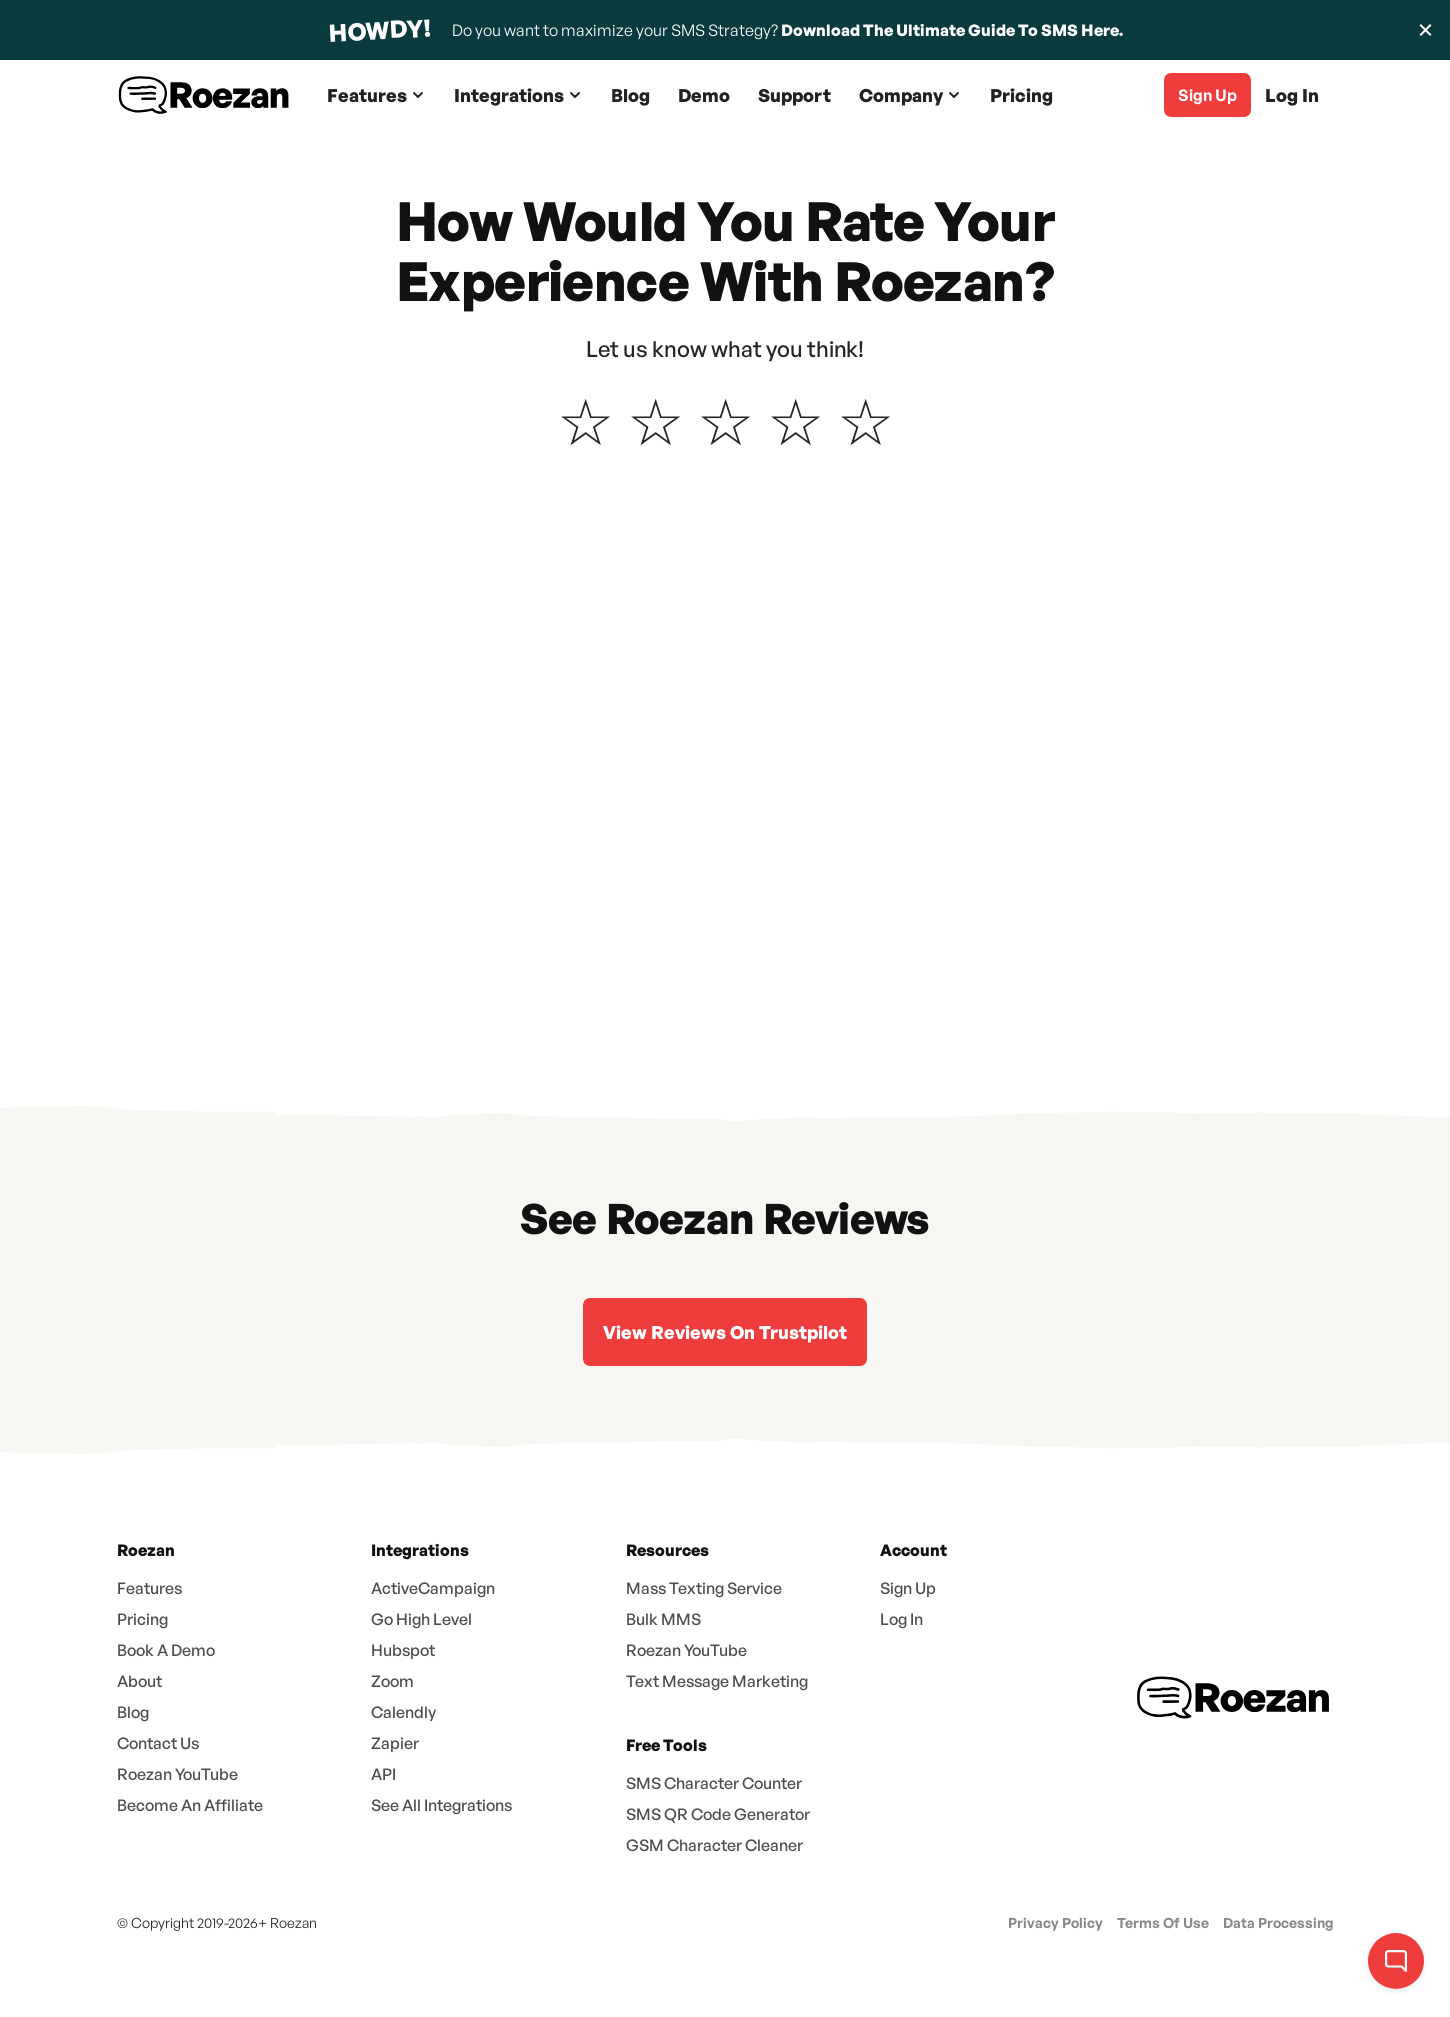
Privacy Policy (1055, 1922)
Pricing (1021, 95)
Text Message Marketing (717, 1681)
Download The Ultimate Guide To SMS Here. (952, 30)
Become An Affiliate (190, 1805)
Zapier (395, 1743)
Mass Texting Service (704, 1588)
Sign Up (908, 1588)
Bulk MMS (663, 1619)
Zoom (392, 1681)
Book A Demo (166, 1650)
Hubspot (403, 1650)
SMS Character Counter (714, 1783)
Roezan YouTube (177, 1774)
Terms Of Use (1163, 1922)
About (139, 1681)
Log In (1292, 95)
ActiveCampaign (433, 1588)
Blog (630, 95)
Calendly (403, 1712)
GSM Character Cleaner (714, 1845)
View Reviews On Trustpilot (725, 1332)
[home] (204, 95)
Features (149, 1588)
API (383, 1774)
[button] (376, 95)
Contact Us (158, 1743)
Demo (704, 95)
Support (794, 95)
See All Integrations (441, 1805)
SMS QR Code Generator (718, 1814)
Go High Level (421, 1619)
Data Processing (1278, 1922)
